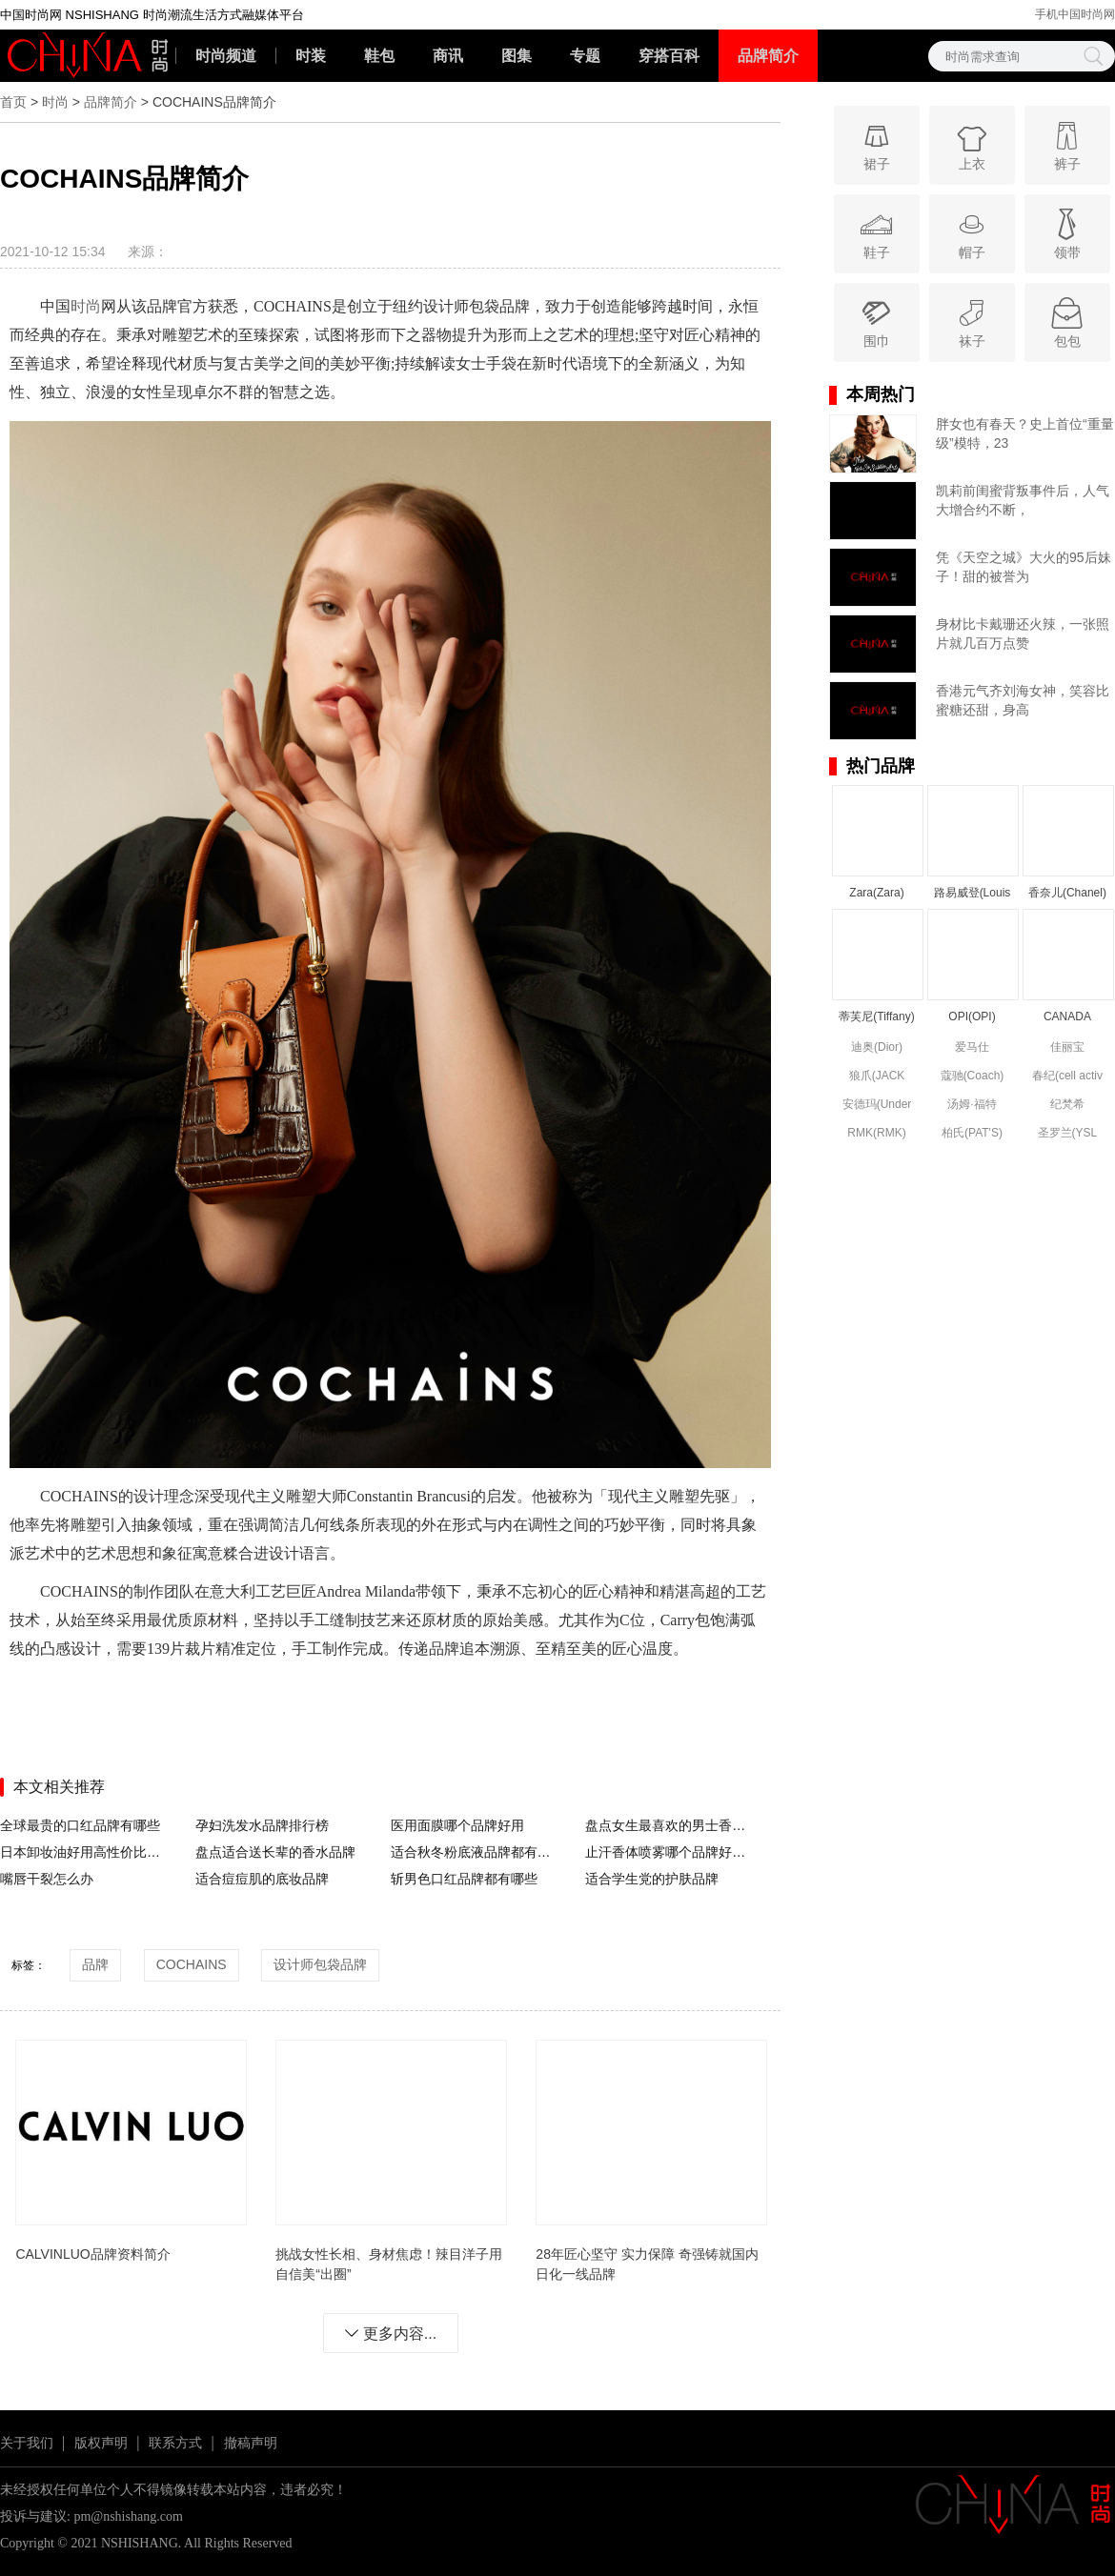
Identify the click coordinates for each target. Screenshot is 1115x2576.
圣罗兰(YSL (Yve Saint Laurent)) (1068, 1134)
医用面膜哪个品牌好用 (457, 1825)
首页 (13, 102)
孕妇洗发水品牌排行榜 (262, 1825)
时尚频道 (225, 56)
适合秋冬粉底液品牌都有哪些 (474, 1852)
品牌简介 (768, 56)
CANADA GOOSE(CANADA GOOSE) (1067, 1018)
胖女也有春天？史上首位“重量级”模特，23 (1025, 433)
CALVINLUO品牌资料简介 (92, 2254)
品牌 (95, 1964)
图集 (516, 56)
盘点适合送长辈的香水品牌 (275, 1852)
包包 (1067, 321)
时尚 (55, 102)
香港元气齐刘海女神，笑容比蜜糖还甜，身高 (1022, 700)
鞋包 (379, 56)
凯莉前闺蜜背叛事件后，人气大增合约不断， (1022, 500)
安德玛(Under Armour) (877, 1105)
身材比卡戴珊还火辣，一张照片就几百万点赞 (1022, 633)
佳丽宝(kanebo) (1066, 1048)
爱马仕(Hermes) (972, 1048)
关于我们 (26, 2443)
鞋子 (876, 233)
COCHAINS (191, 1964)
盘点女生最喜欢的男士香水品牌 (669, 1825)
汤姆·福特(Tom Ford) (972, 1105)
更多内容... (390, 2333)
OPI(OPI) (971, 1016)
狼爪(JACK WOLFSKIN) (877, 1077)
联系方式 (175, 2443)
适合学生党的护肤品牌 (652, 1878)
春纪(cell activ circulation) (1067, 1077)
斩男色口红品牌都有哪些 (464, 1878)
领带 (1067, 233)
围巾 (876, 321)
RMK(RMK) (876, 1132)
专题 (585, 56)
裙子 (876, 144)
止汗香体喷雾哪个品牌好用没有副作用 (669, 1852)
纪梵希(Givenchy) (1067, 1105)
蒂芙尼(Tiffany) (876, 1016)
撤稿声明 (250, 2443)
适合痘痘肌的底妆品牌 (262, 1878)
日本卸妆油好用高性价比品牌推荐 (84, 1852)
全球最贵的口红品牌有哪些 (80, 1825)
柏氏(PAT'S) (972, 1132)
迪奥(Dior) (876, 1047)
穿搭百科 (669, 56)
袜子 (971, 321)
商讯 (448, 56)
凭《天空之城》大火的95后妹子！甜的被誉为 (1023, 567)
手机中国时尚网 (1075, 14)
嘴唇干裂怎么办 (46, 1878)
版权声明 (101, 2443)
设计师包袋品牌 (320, 1964)
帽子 (971, 233)
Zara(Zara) (876, 892)
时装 (310, 56)
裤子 (1067, 144)
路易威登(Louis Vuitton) (972, 894)
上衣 (971, 144)
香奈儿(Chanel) (1067, 892)
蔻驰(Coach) (972, 1075)
